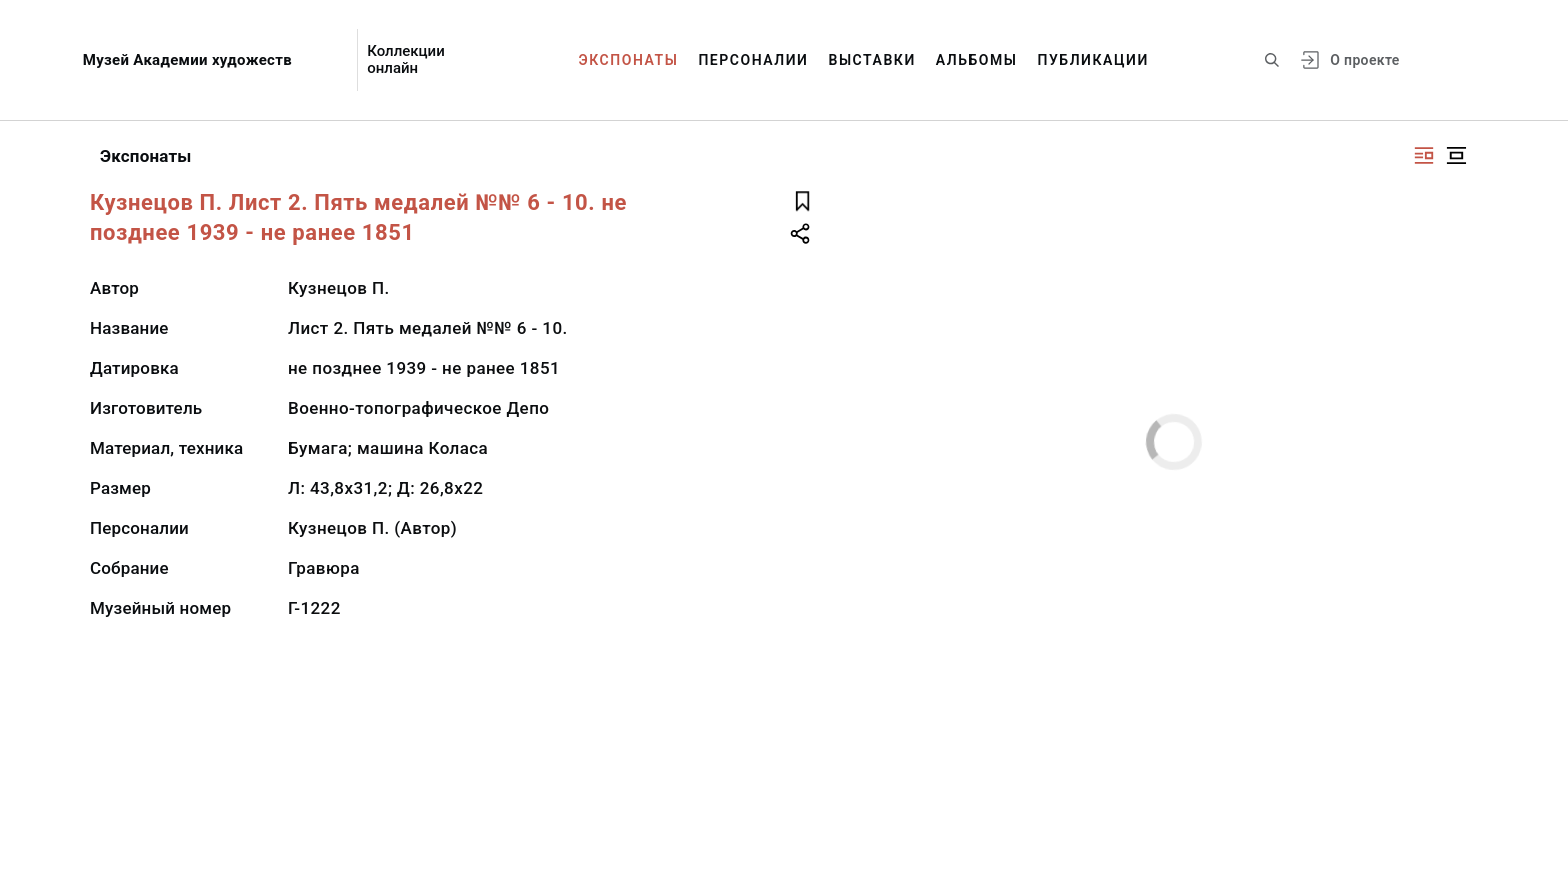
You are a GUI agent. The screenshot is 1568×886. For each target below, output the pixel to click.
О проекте (1364, 60)
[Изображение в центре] (1456, 155)
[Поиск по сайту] (1272, 60)
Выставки (871, 60)
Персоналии (753, 60)
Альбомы (977, 60)
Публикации (1093, 60)
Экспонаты (629, 60)
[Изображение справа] (1424, 155)
